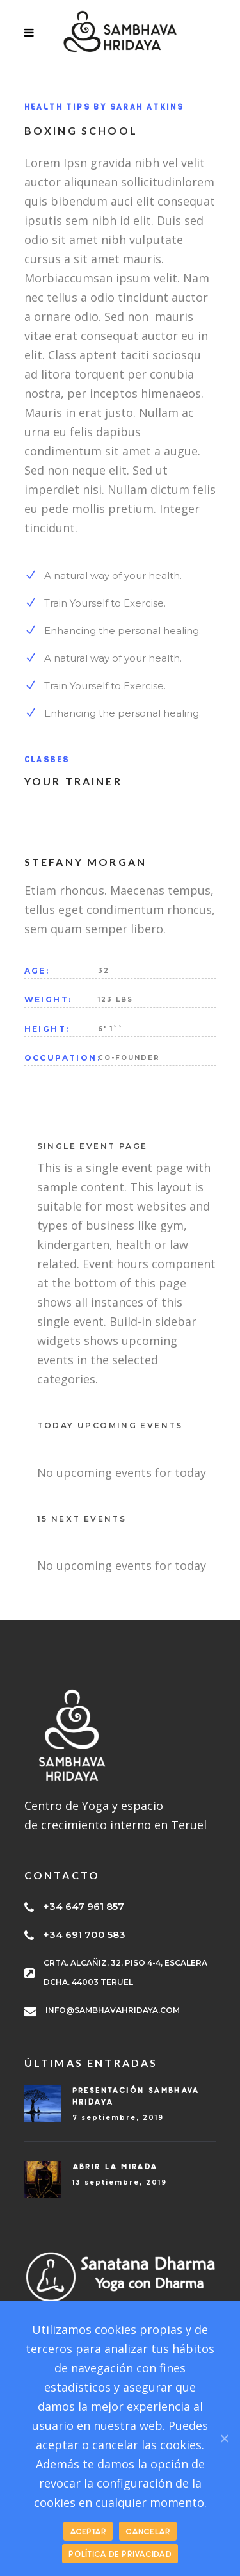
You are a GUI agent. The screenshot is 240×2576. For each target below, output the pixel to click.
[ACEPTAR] (224, 2438)
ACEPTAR (88, 2531)
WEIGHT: (48, 999)
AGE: (37, 970)
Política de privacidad (120, 2553)
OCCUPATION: (61, 1058)
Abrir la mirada (115, 2166)
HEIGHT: (47, 1029)
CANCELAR (147, 2531)
